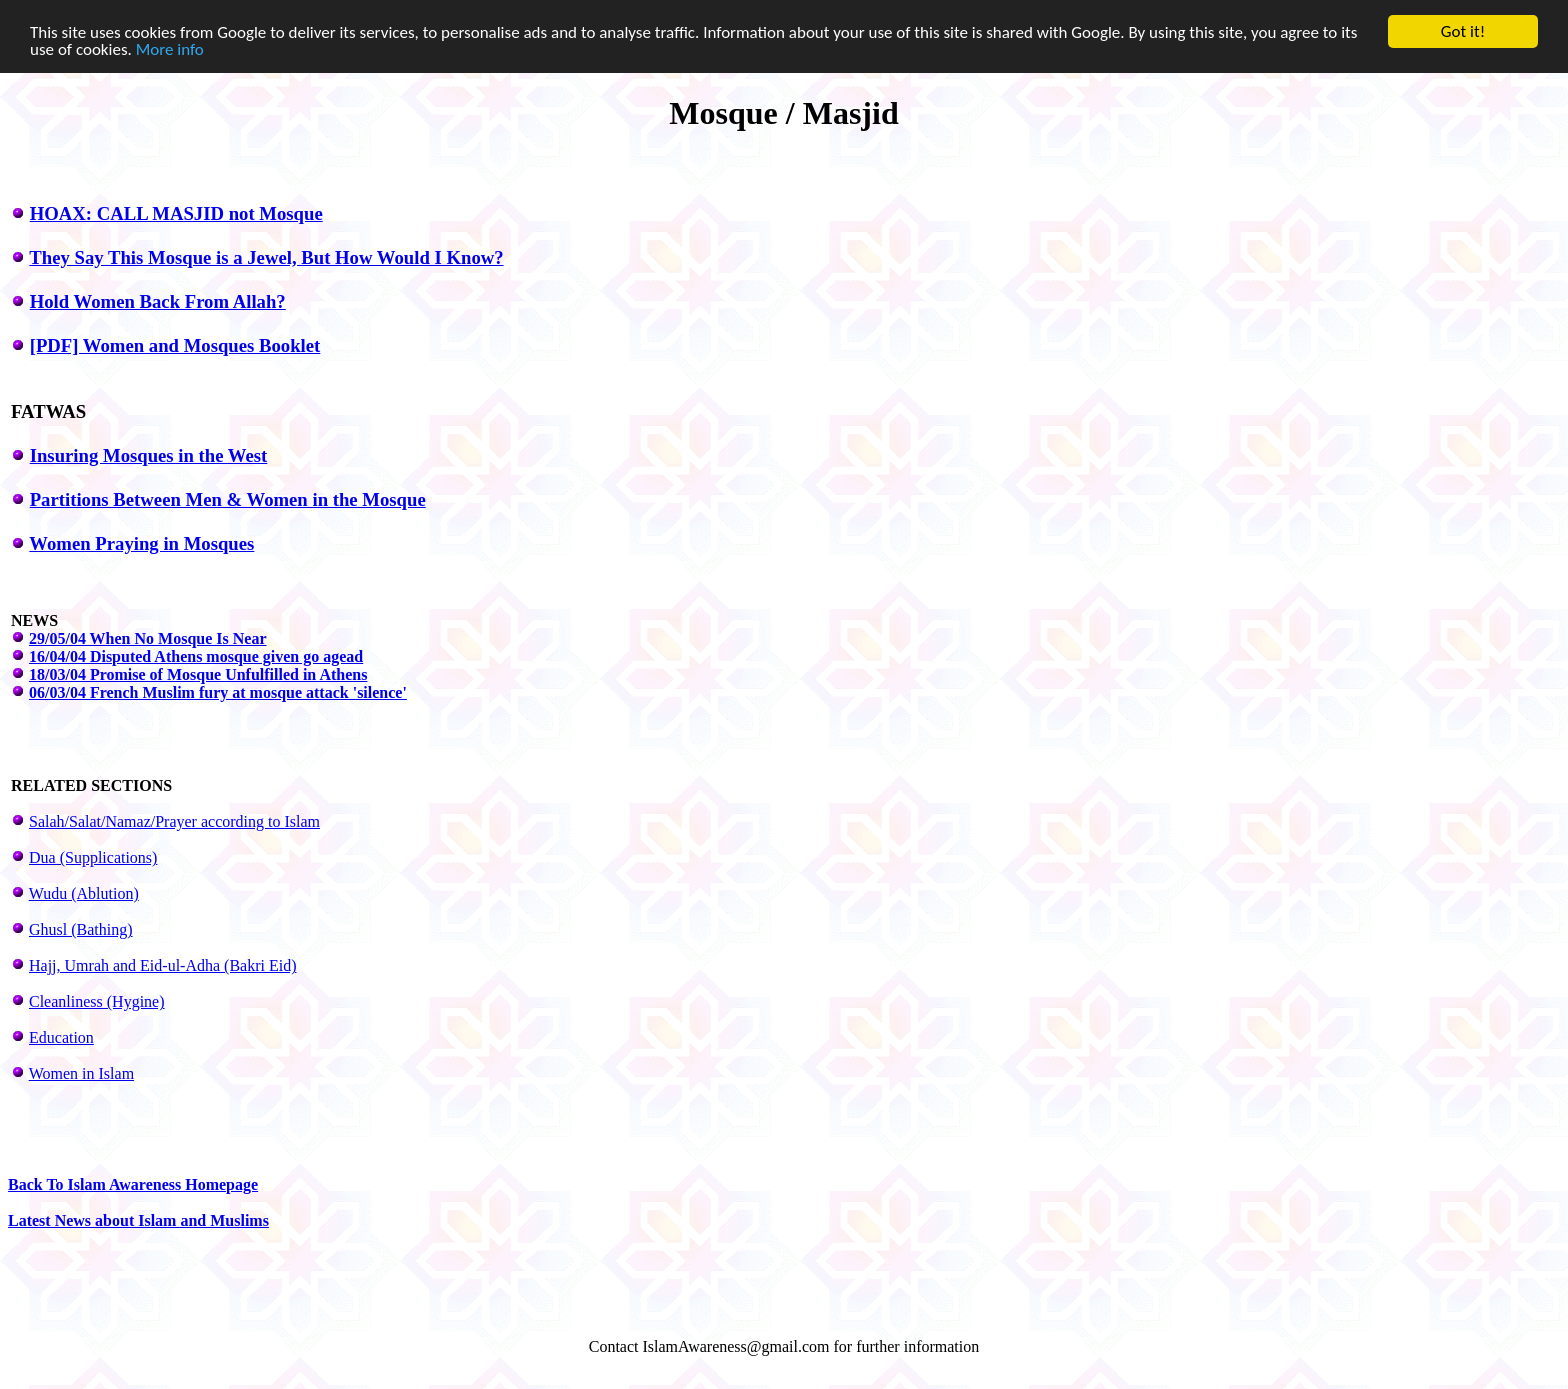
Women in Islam (81, 1073)
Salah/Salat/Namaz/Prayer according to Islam (174, 821)
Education (61, 1037)
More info (170, 48)
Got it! (1463, 31)
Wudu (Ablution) (84, 893)
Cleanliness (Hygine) (97, 1001)
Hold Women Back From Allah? (158, 301)
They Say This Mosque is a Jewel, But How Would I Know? (266, 257)
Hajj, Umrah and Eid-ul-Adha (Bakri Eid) (162, 965)
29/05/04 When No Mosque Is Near (148, 638)
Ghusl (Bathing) (81, 929)
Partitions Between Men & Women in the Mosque (228, 499)
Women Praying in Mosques (141, 543)
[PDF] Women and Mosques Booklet (175, 345)
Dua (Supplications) (93, 857)
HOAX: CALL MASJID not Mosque (176, 213)
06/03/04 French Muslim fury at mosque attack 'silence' (218, 692)
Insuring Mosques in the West (149, 455)
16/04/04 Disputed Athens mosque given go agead (196, 656)
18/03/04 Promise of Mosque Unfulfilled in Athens (198, 674)
